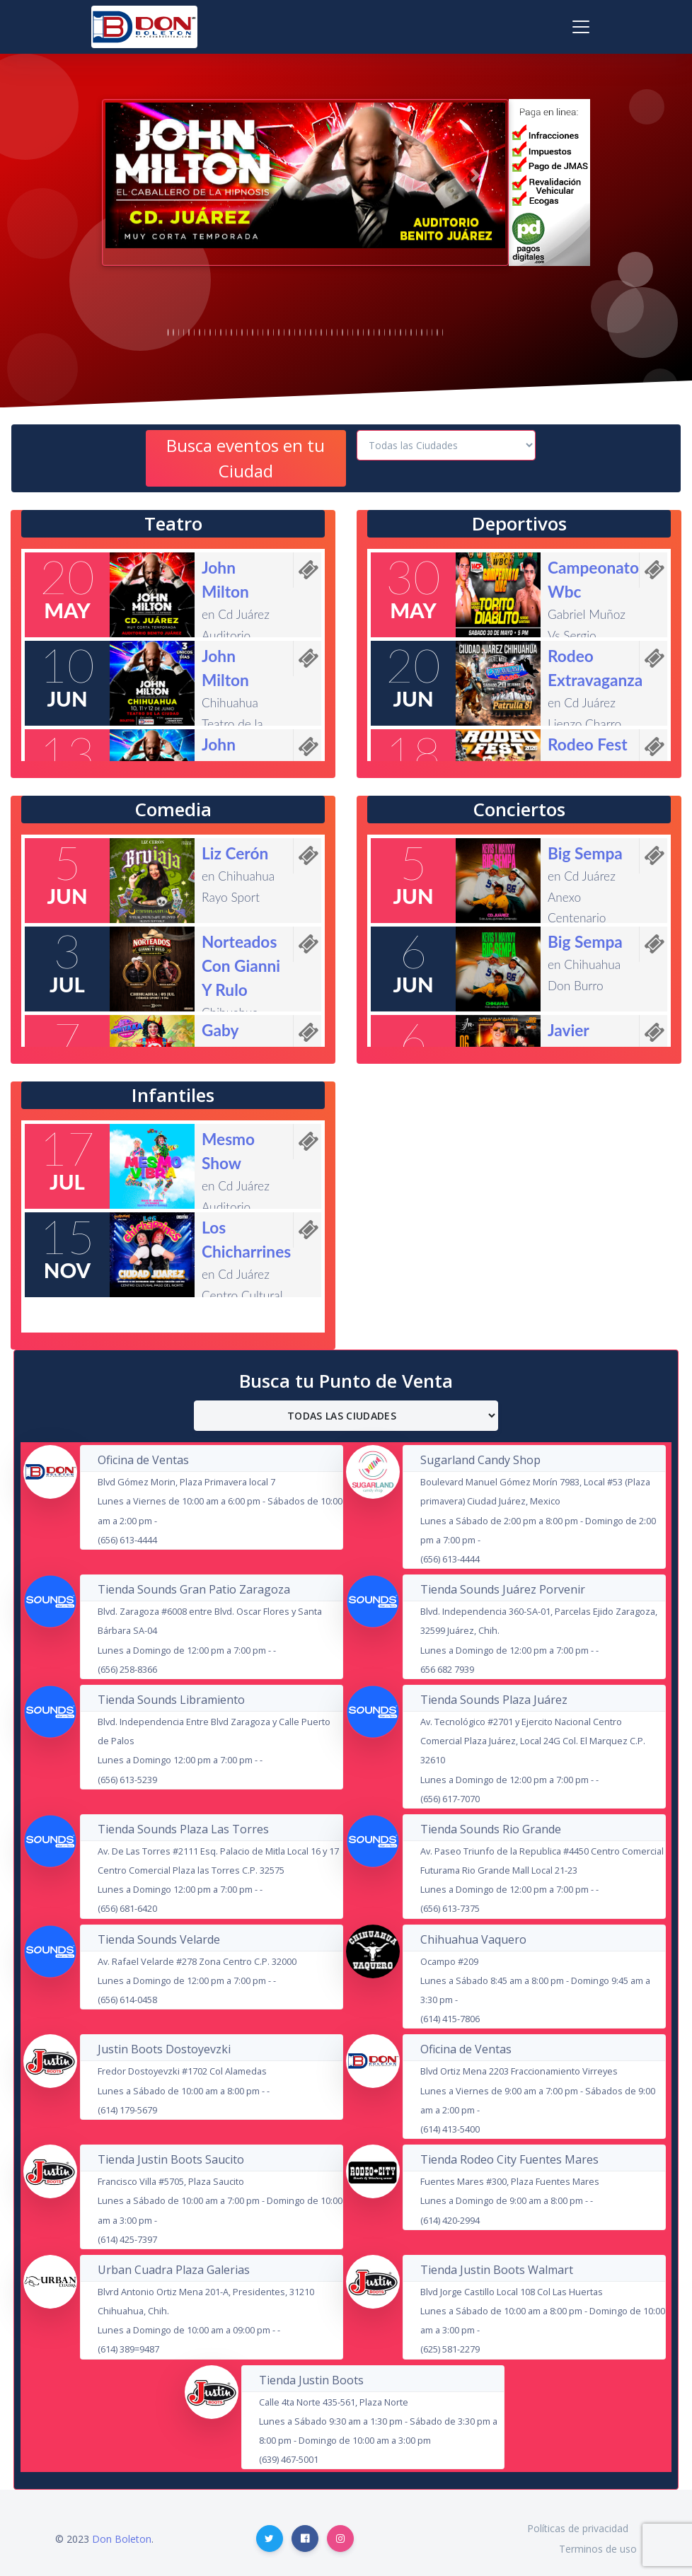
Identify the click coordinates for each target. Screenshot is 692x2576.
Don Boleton (121, 2539)
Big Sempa (585, 853)
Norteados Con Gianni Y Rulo (241, 965)
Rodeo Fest (588, 744)
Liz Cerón (235, 853)
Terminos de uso (598, 2548)
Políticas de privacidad (577, 2528)
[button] (135, 175)
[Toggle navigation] (581, 27)
